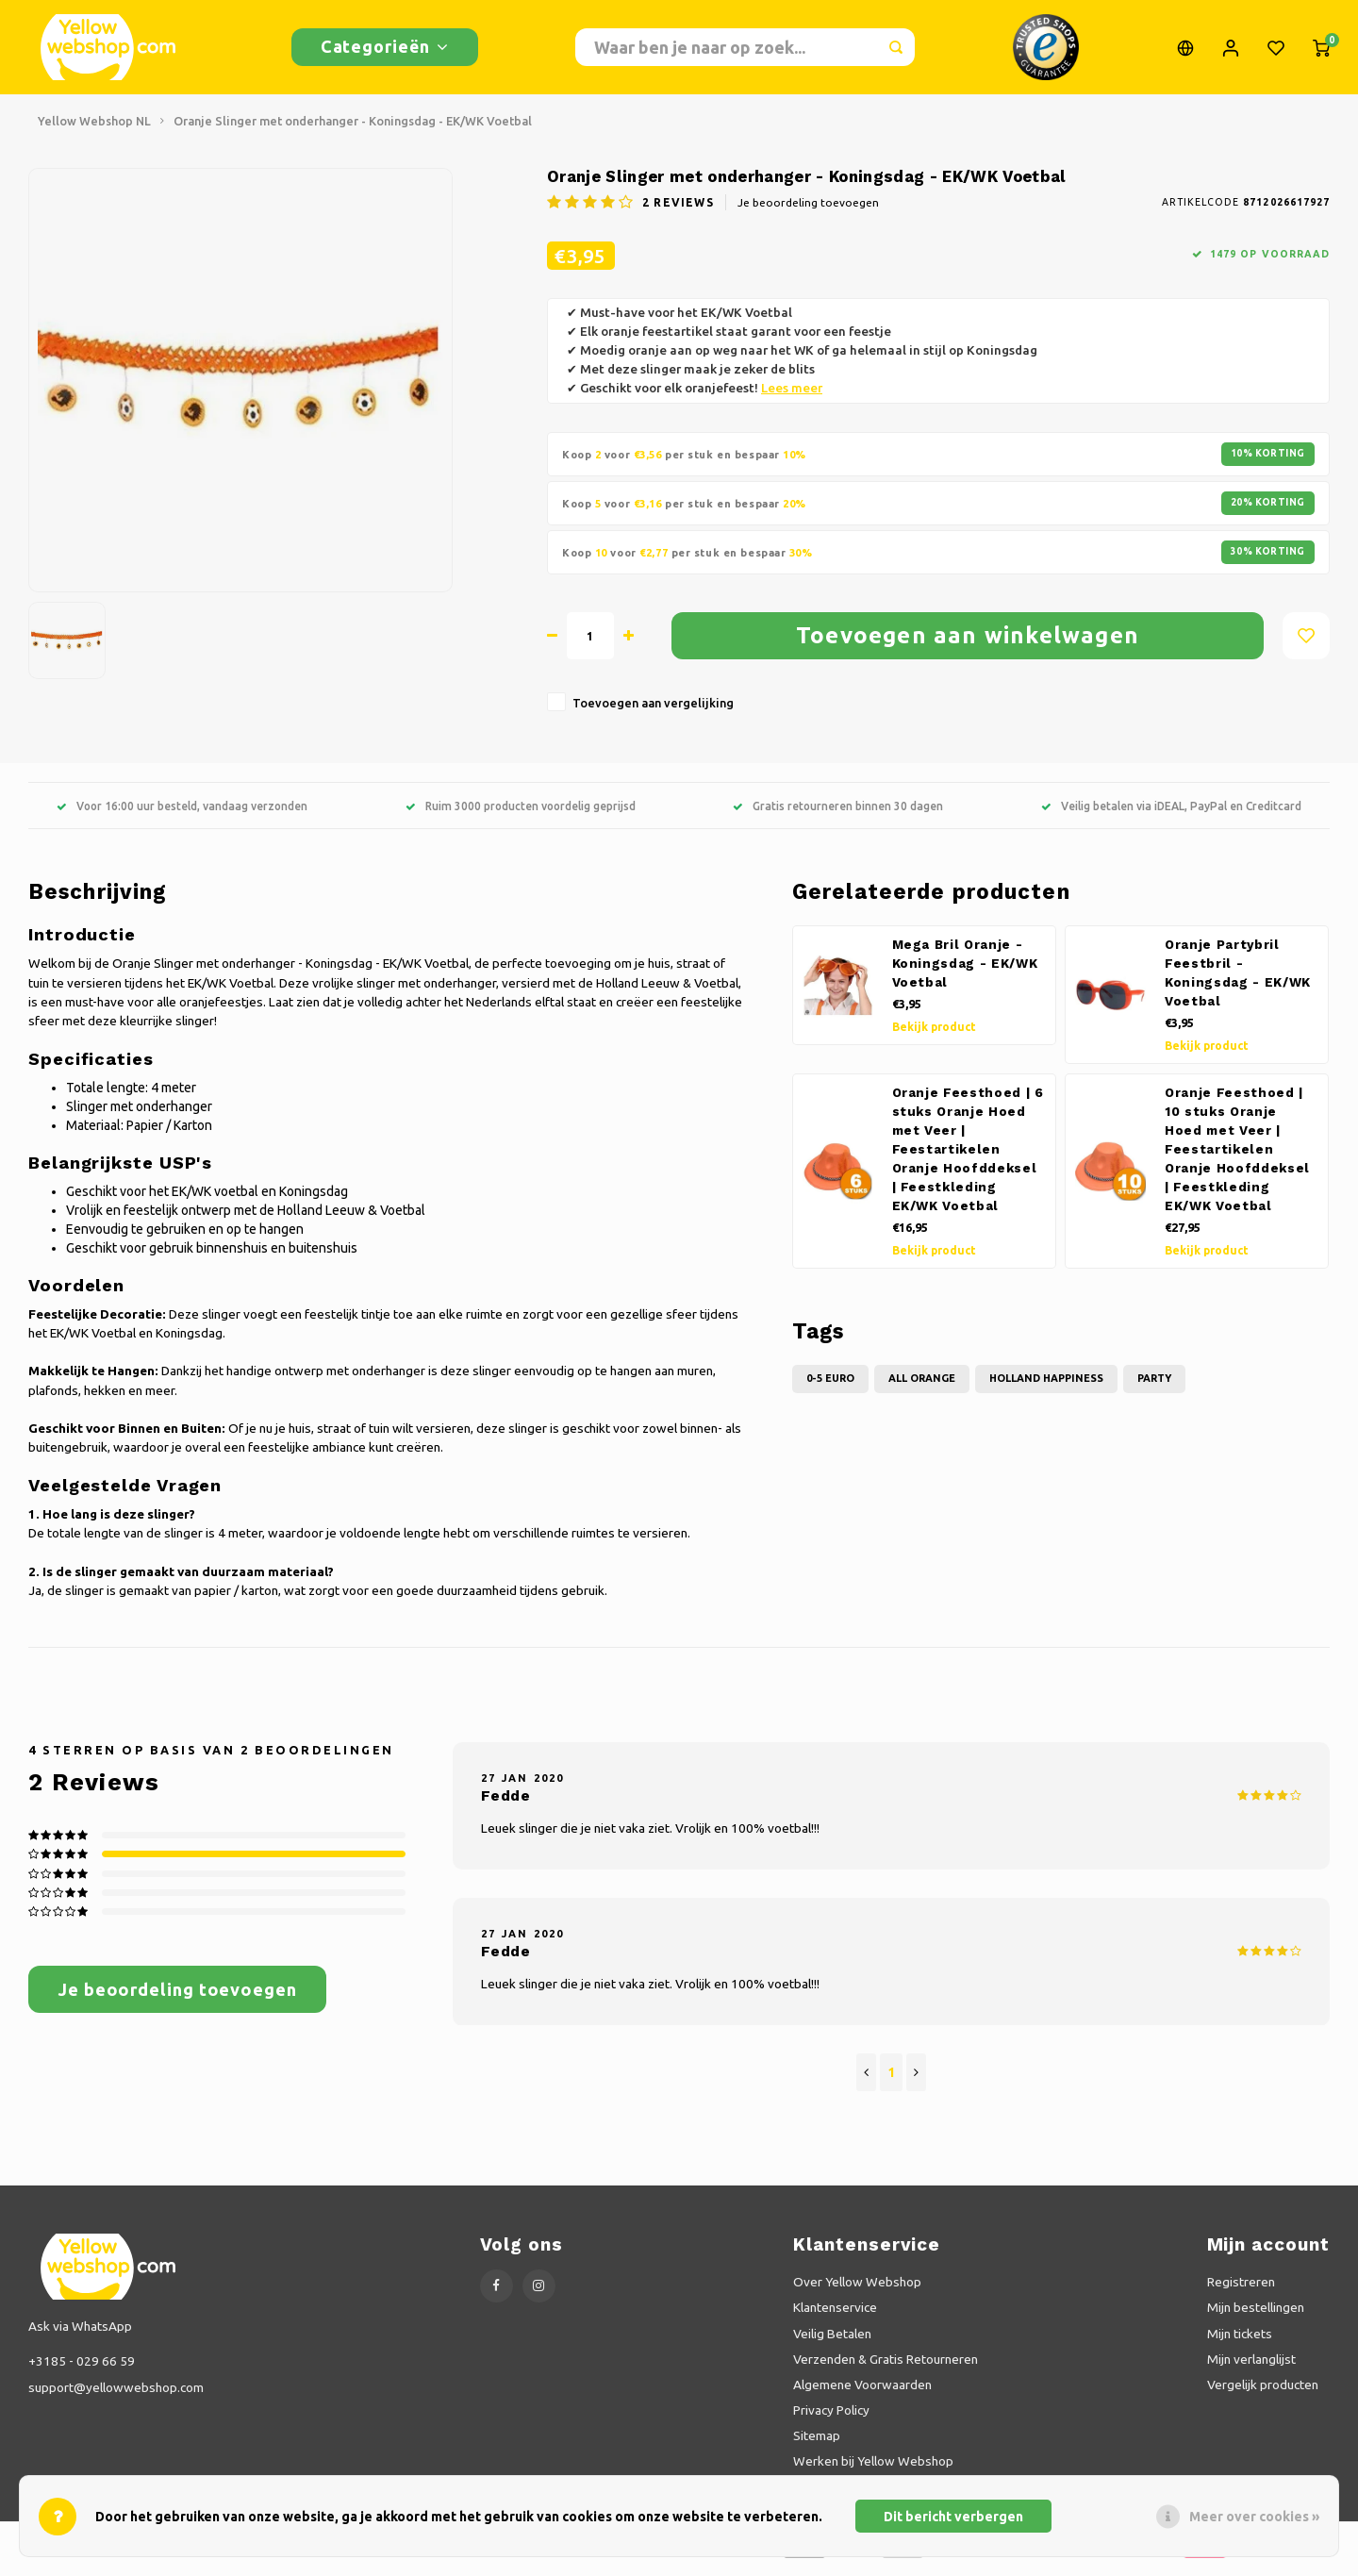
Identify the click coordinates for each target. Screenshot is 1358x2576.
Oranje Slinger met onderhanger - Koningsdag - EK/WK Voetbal (353, 130)
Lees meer (791, 398)
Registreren (1241, 2291)
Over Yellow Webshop (857, 2291)
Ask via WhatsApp (80, 2335)
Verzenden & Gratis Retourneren (885, 2368)
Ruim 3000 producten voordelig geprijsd (521, 815)
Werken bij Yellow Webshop (873, 2470)
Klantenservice (835, 2316)
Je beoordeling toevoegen (808, 212)
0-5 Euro (830, 1387)
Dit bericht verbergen (953, 2516)
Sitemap (816, 2444)
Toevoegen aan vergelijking (653, 712)
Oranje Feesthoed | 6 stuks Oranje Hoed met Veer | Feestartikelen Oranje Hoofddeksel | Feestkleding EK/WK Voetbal (968, 1158)
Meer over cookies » (1254, 2516)
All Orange (921, 1387)
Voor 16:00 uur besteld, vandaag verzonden (182, 815)
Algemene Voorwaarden (862, 2393)
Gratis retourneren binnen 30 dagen (838, 815)
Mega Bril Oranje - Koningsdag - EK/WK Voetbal (965, 973)
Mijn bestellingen (1255, 2316)
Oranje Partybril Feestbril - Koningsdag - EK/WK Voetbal (1238, 982)
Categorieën (385, 51)
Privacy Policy (831, 2419)
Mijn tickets (1239, 2343)
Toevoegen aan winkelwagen (967, 644)
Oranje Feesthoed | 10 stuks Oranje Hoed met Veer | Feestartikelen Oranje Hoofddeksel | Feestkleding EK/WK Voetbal (1237, 1158)
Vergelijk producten (1262, 2393)
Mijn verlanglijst (1251, 2368)
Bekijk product (934, 1036)
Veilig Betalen (832, 2343)
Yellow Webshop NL (94, 130)
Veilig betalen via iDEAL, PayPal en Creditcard (1171, 815)
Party (1154, 1387)
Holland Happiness (1046, 1387)
